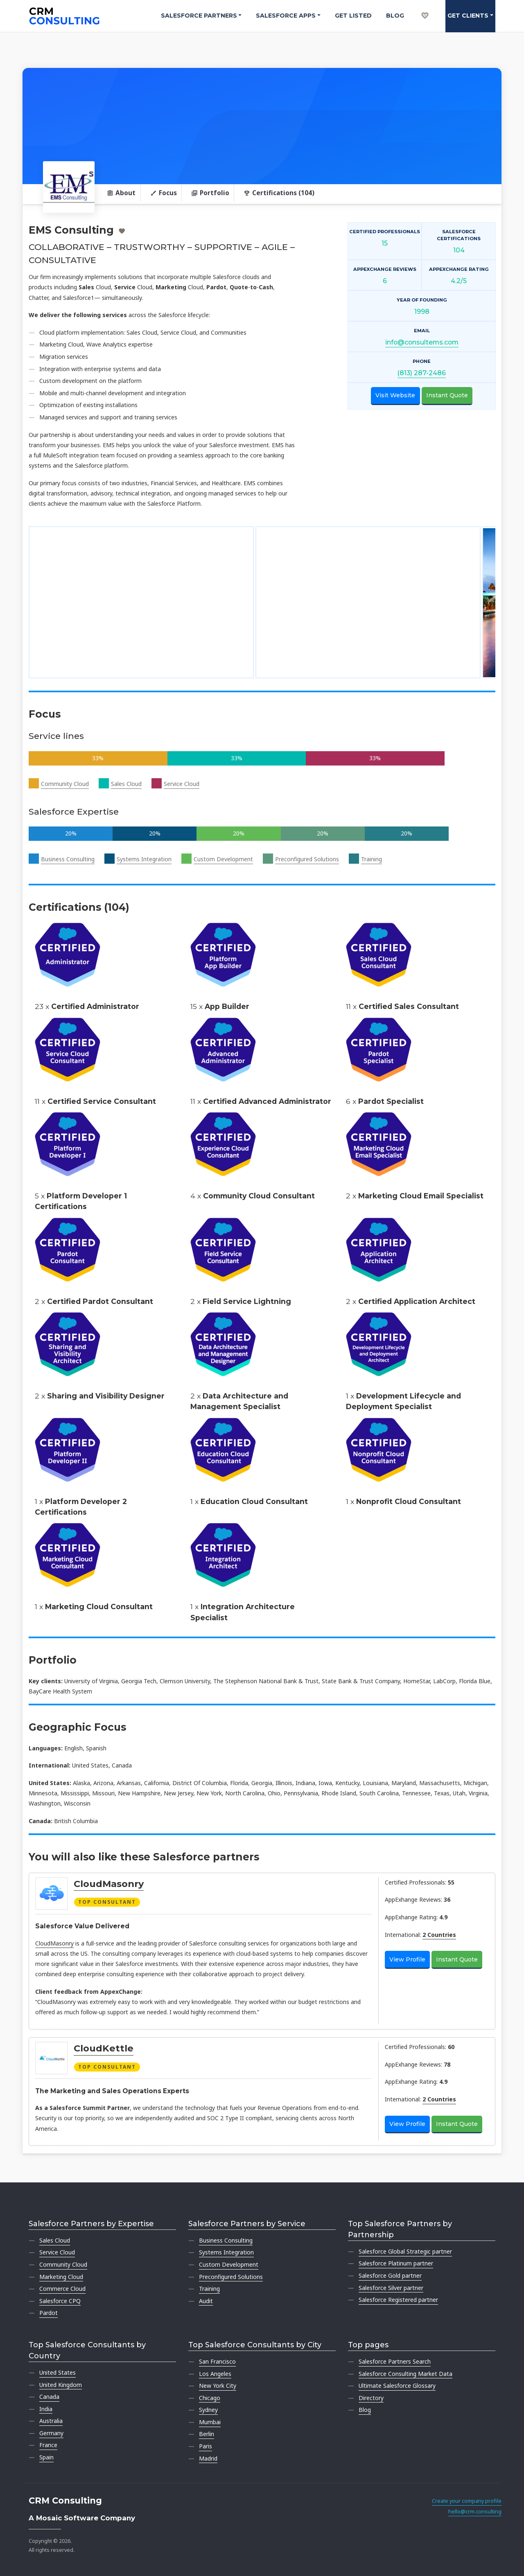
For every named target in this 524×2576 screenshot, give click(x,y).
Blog (395, 15)
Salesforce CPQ (60, 2301)
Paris (205, 2446)
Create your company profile (466, 2500)
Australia (51, 2421)
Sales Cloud (126, 784)
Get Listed (353, 15)
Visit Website (395, 395)
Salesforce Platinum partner (396, 2263)
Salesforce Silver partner (391, 2288)
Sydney (208, 2410)
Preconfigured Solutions (307, 859)
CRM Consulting (65, 2500)
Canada (49, 2396)
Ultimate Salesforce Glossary (397, 2385)
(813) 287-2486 (422, 373)
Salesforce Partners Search (395, 2361)
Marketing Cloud (61, 2277)
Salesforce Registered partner (398, 2300)
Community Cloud (65, 784)
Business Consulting (68, 859)
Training (371, 859)
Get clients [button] (467, 15)
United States (57, 2372)
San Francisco (217, 2361)
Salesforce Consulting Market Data (405, 2374)
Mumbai (210, 2422)
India (45, 2409)
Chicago (209, 2398)
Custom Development (223, 859)
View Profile (407, 1959)
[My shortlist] (424, 6)
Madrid (208, 2458)
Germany (51, 2433)
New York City (217, 2385)
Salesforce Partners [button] (199, 15)
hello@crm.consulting (474, 2511)
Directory (371, 2398)
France (48, 2445)
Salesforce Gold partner (390, 2275)
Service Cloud (181, 784)
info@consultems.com (421, 342)
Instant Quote (447, 395)
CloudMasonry (109, 1883)
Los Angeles (215, 2374)
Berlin (206, 2434)
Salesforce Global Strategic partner (405, 2251)
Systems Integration (144, 859)
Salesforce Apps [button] (286, 15)
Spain (46, 2457)
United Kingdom (60, 2385)
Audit (206, 2301)
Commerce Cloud (62, 2288)
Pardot (48, 2313)
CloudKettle (103, 2048)
